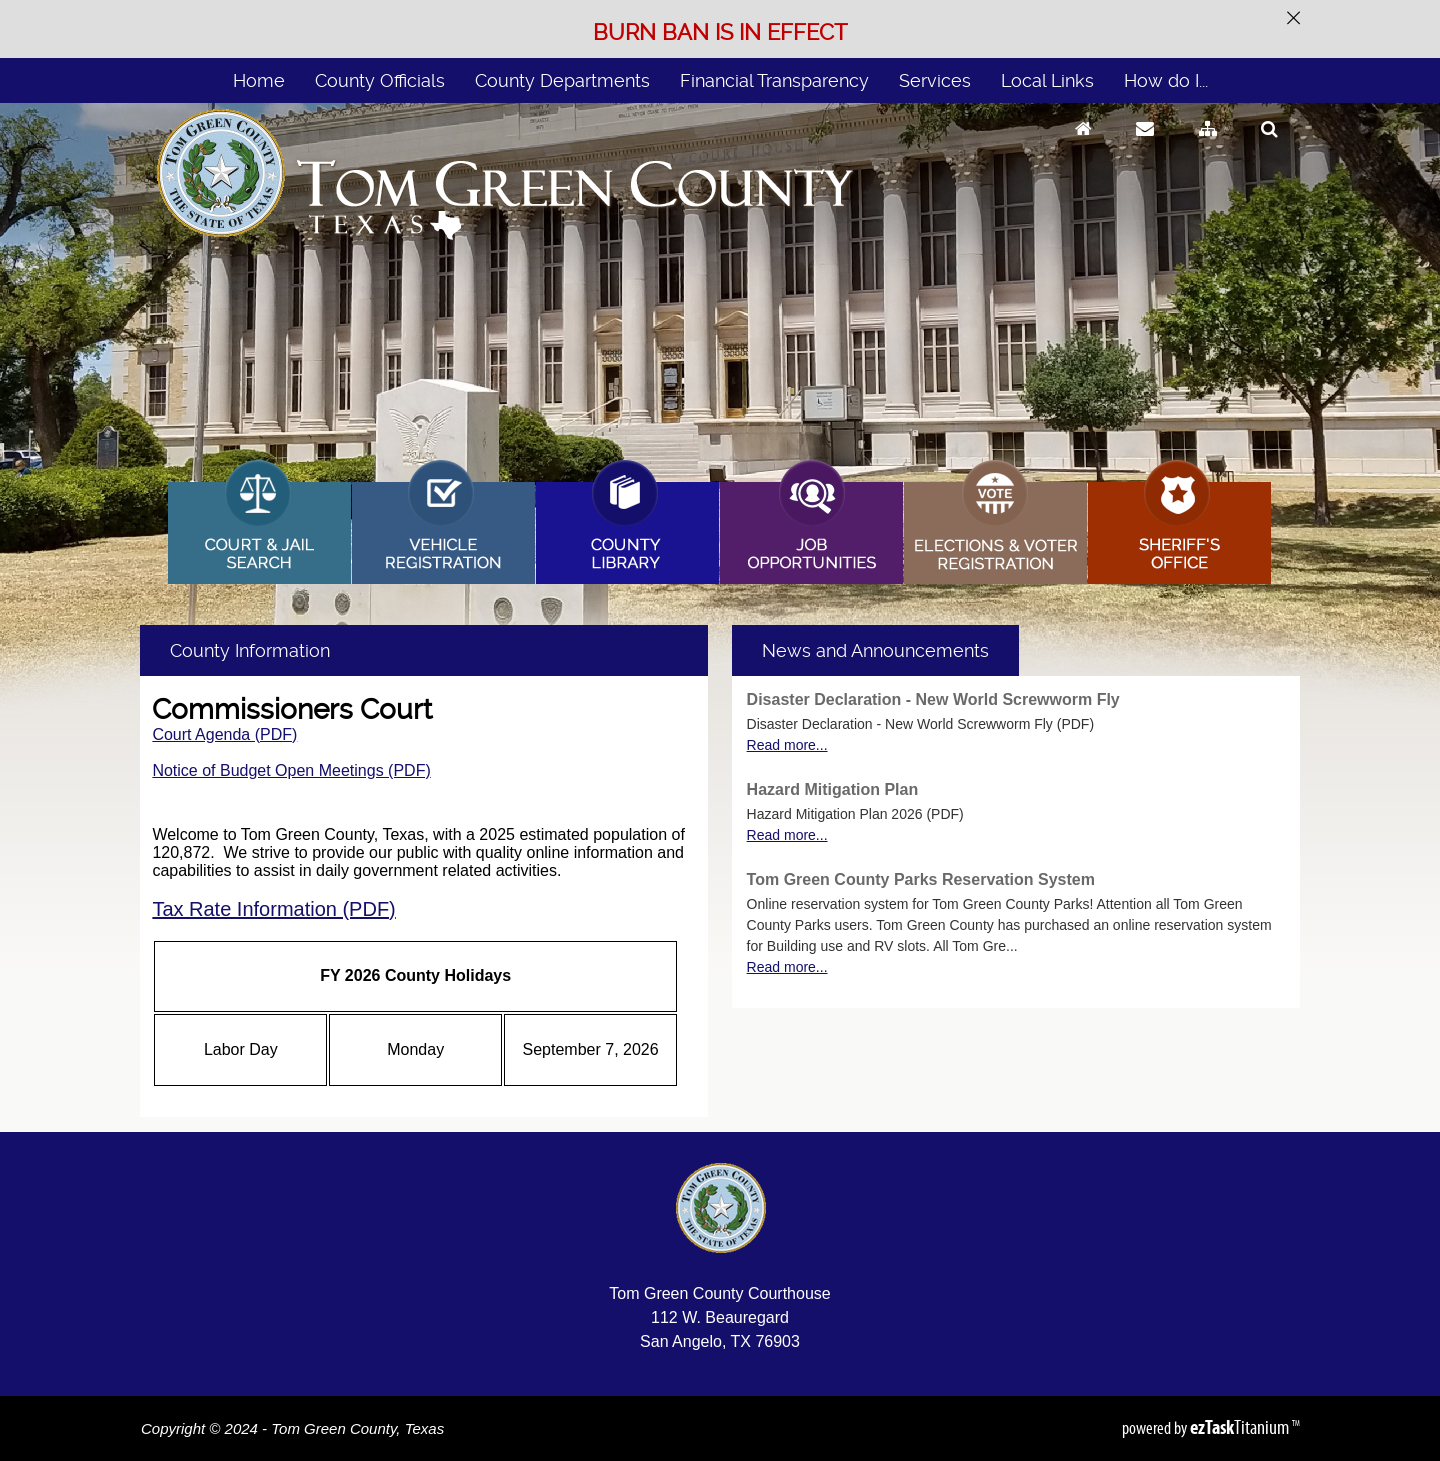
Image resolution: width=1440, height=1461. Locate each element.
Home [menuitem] (259, 80)
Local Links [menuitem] (1047, 80)
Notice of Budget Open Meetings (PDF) (291, 770)
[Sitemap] (1208, 147)
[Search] (1269, 147)
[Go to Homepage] (1083, 147)
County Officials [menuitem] (380, 80)
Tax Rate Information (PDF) (273, 909)
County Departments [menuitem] (562, 80)
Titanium (1241, 1427)
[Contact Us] (1145, 147)
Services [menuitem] (935, 80)
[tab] (875, 650)
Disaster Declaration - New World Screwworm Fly (933, 699)
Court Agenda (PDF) (224, 734)
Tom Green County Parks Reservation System (921, 879)
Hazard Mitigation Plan (833, 789)
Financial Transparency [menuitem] (774, 80)
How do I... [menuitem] (1166, 80)
